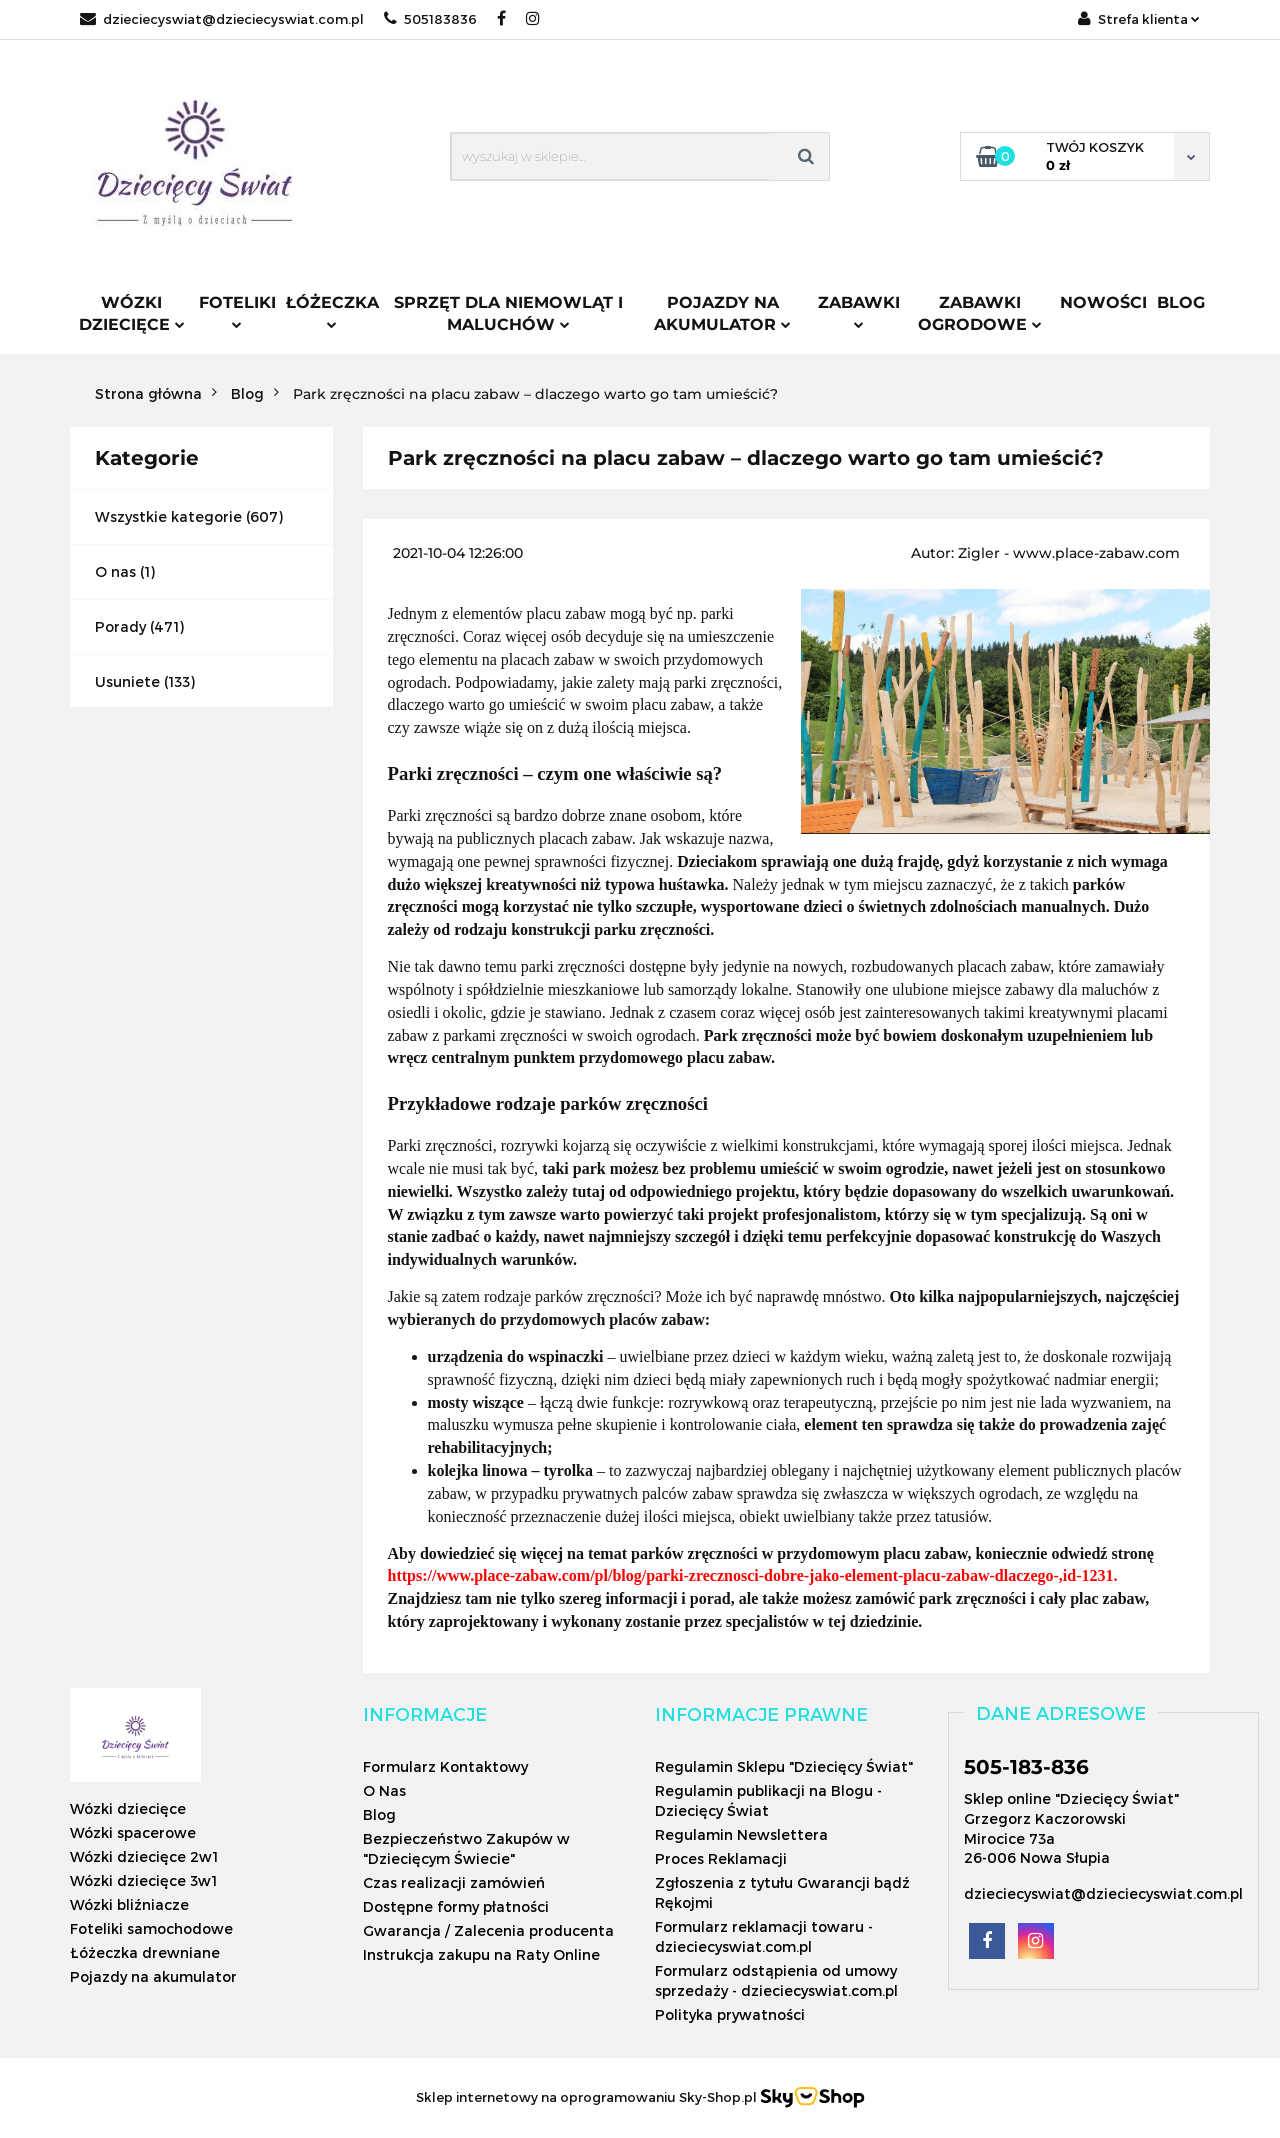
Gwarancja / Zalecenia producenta (488, 1930)
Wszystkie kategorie (168, 516)
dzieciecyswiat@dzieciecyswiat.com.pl (222, 19)
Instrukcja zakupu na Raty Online (481, 1954)
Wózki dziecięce (132, 313)
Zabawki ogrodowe (980, 313)
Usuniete (127, 681)
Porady (120, 626)
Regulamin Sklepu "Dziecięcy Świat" (784, 1766)
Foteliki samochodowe (151, 1928)
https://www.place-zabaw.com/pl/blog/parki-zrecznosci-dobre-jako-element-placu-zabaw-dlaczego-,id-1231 (751, 1575)
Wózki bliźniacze (129, 1904)
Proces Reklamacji (721, 1858)
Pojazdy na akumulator (722, 313)
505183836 (430, 19)
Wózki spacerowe (133, 1832)
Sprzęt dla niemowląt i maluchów (508, 313)
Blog (1181, 302)
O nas (115, 571)
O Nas (384, 1790)
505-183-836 (1026, 1767)
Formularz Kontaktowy (445, 1766)
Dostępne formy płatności (456, 1906)
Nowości (1103, 302)
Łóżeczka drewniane (145, 1952)
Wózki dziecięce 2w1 (144, 1856)
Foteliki (237, 311)
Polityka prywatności (730, 2014)
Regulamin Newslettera (741, 1834)
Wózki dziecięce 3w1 (143, 1880)
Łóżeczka (332, 311)
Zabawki (859, 311)
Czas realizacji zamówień (454, 1882)
